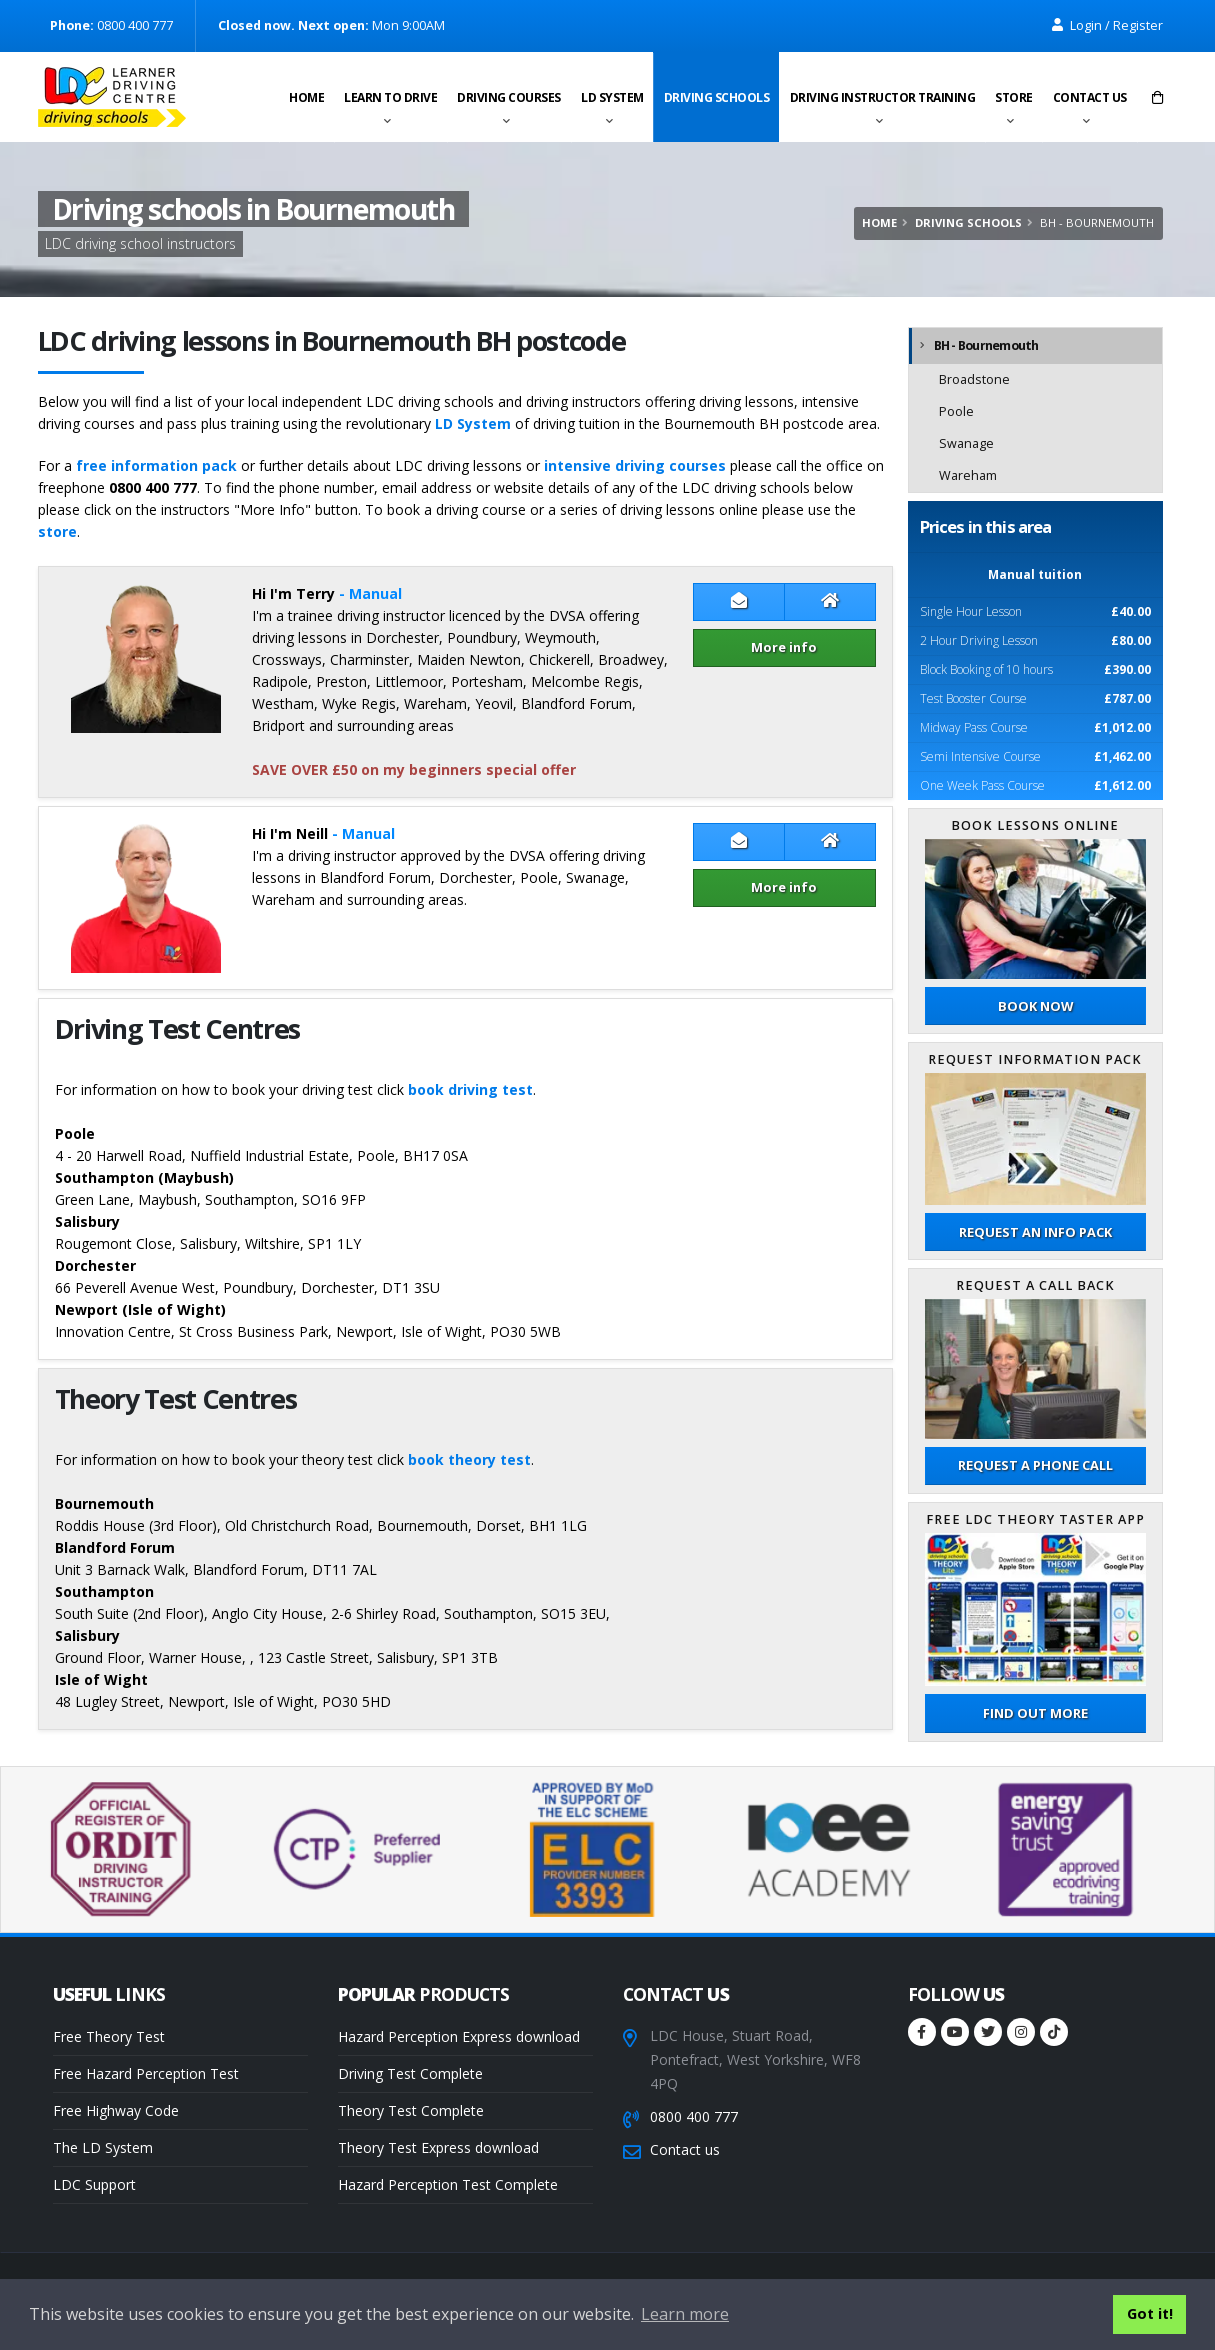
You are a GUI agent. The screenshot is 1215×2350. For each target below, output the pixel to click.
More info (784, 647)
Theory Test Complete (411, 2110)
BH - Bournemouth (986, 345)
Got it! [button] (1150, 2313)
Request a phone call (1035, 1465)
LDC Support (94, 2184)
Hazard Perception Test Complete (448, 2184)
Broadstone (974, 379)
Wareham (968, 475)
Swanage (966, 443)
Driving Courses (509, 97)
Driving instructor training (883, 97)
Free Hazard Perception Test (146, 2073)
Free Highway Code (116, 2110)
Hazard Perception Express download (459, 2036)
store (57, 531)
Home (306, 97)
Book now (1035, 1006)
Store (1014, 97)
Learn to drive (390, 97)
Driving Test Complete (410, 2073)
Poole (956, 411)
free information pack (156, 465)
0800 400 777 (694, 2116)
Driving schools (717, 97)
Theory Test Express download (438, 2147)
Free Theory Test (109, 2036)
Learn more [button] (685, 2314)
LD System (612, 97)
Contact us (1090, 97)
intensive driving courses (635, 465)
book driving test (470, 1089)
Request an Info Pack (1035, 1232)
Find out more (1035, 1713)
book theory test (469, 1459)
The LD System (103, 2147)
